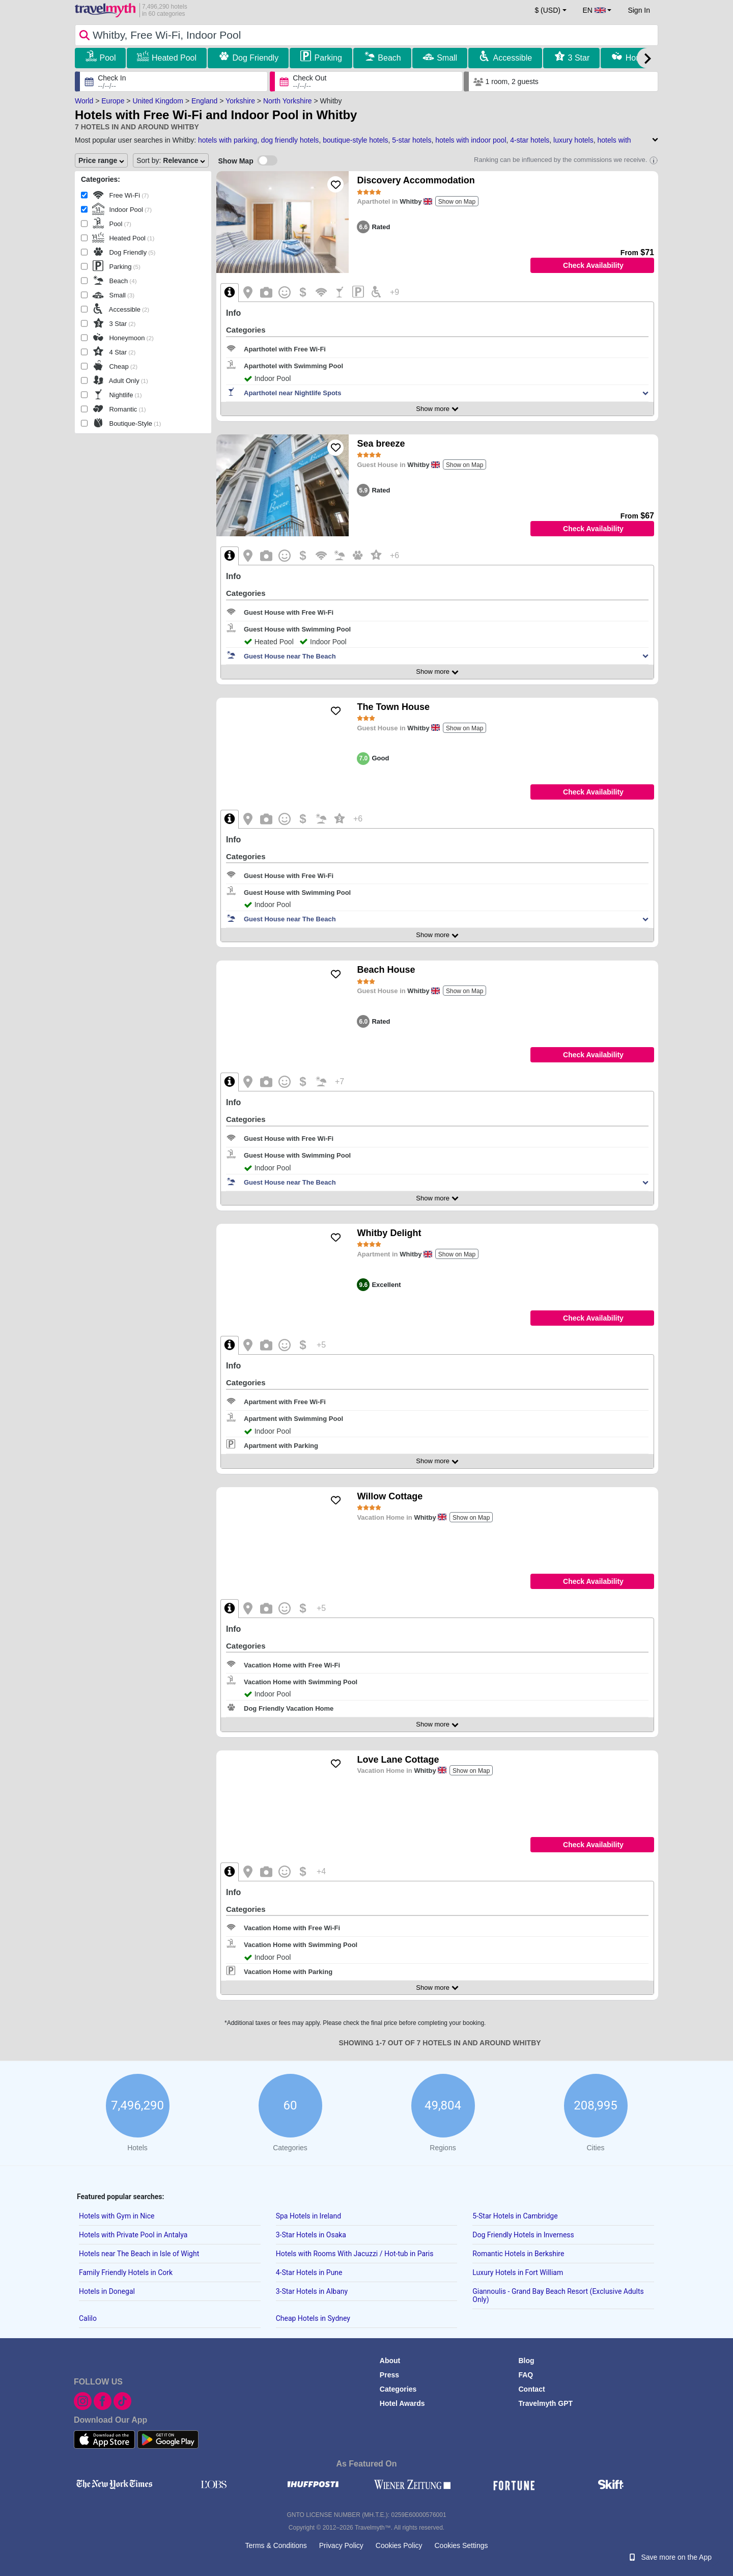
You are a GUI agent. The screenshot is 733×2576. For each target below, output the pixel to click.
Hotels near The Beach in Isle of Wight (139, 2254)
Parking (328, 57)
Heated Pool (174, 57)
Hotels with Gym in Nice (116, 2216)
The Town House (393, 707)
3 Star (579, 57)
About (390, 2360)
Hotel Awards (402, 2403)
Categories (398, 2389)
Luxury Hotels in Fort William (517, 2272)
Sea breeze (381, 444)
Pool (107, 57)
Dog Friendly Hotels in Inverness (523, 2235)
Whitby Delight (389, 1233)
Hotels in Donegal (107, 2291)
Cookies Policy (399, 2545)
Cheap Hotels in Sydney (313, 2318)
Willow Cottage (389, 1496)
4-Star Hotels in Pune (309, 2272)
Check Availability (593, 265)
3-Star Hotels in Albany (312, 2291)
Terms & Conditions (275, 2545)
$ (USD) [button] (547, 10)
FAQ (525, 2375)
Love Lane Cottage (398, 1760)
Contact (531, 2389)
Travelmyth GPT (545, 2403)
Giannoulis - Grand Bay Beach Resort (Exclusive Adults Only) (557, 2295)
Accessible (512, 57)
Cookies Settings (461, 2545)
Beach (389, 57)
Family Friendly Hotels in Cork (126, 2272)
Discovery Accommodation (415, 180)
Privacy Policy (341, 2545)
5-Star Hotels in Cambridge (514, 2216)
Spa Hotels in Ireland (308, 2216)
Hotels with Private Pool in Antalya (133, 2235)
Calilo (88, 2318)
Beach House (386, 970)
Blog (526, 2360)
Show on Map (456, 201)
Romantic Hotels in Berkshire (518, 2254)
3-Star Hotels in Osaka (311, 2235)
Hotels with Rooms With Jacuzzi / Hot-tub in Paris (355, 2254)
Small (447, 57)
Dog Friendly (255, 57)
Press (389, 2375)
